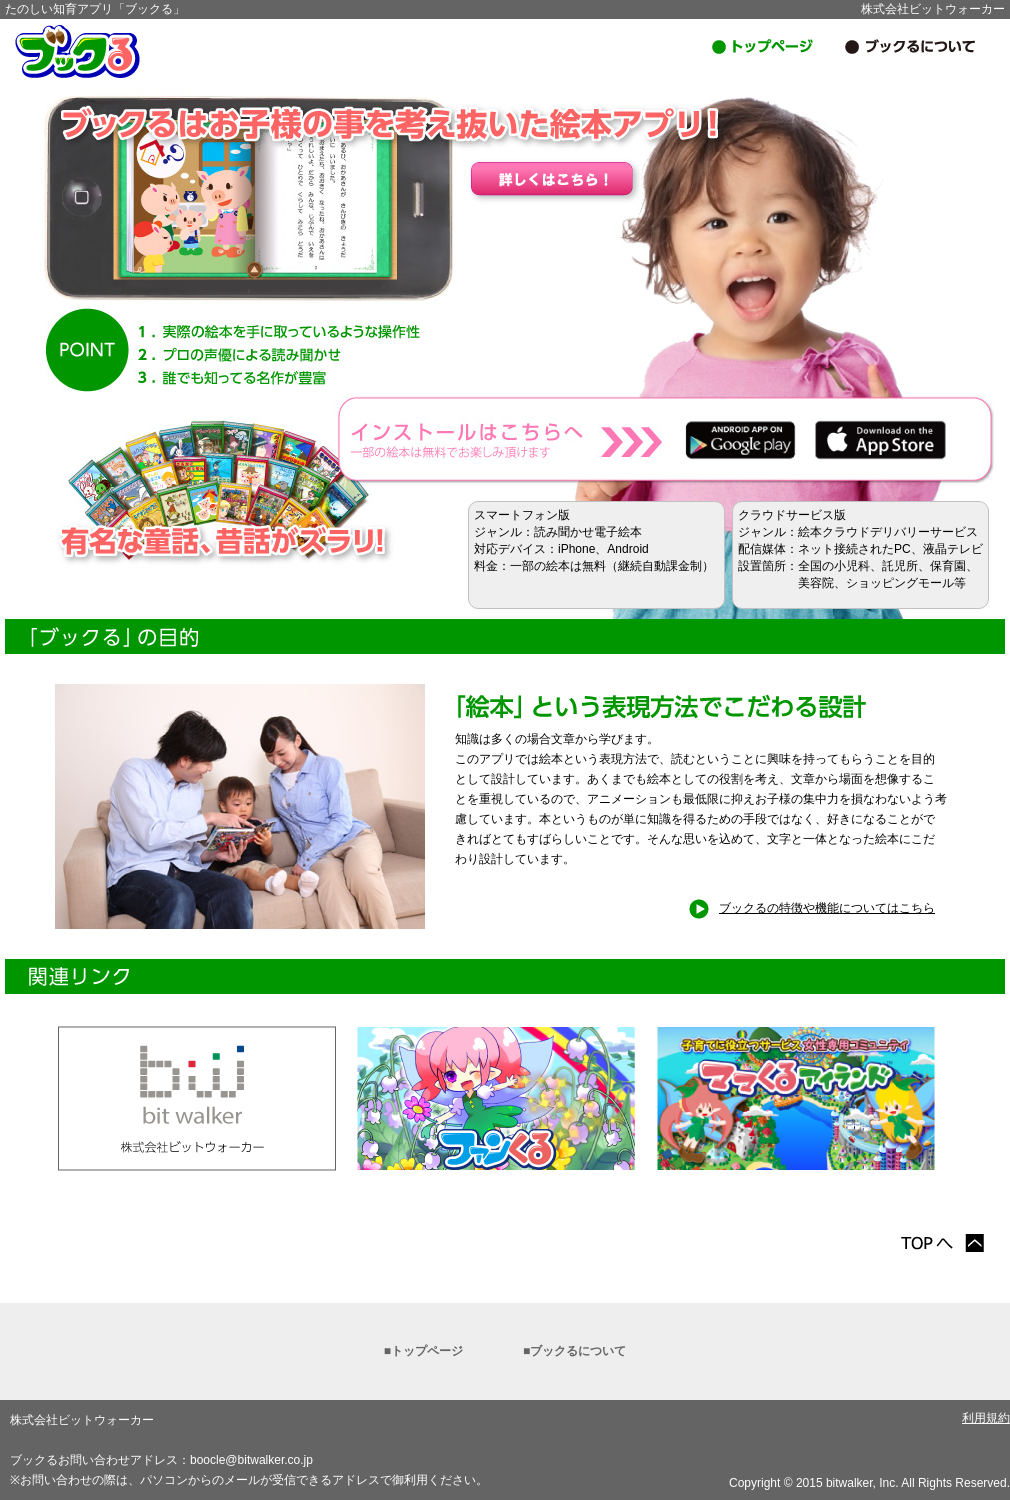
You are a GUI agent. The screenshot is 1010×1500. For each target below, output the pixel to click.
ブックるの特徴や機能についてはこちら (812, 908)
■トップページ (423, 1351)
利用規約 (986, 1418)
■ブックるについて (574, 1351)
